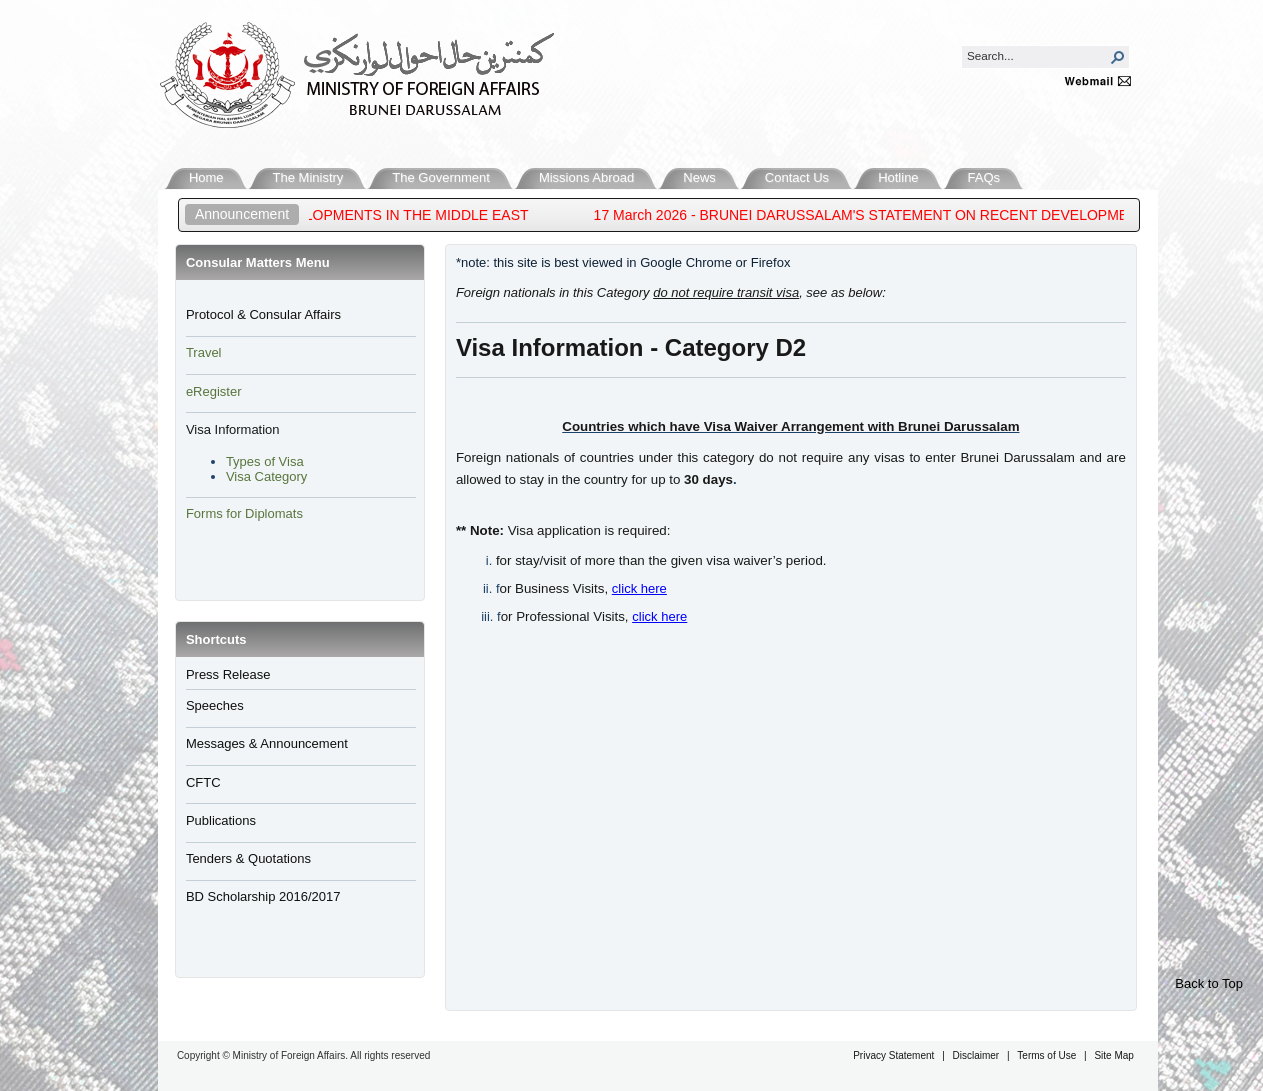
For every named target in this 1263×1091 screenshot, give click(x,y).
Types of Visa (265, 461)
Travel (204, 352)
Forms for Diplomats (244, 513)
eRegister (214, 391)
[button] (1118, 57)
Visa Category (266, 476)
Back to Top (1209, 983)
